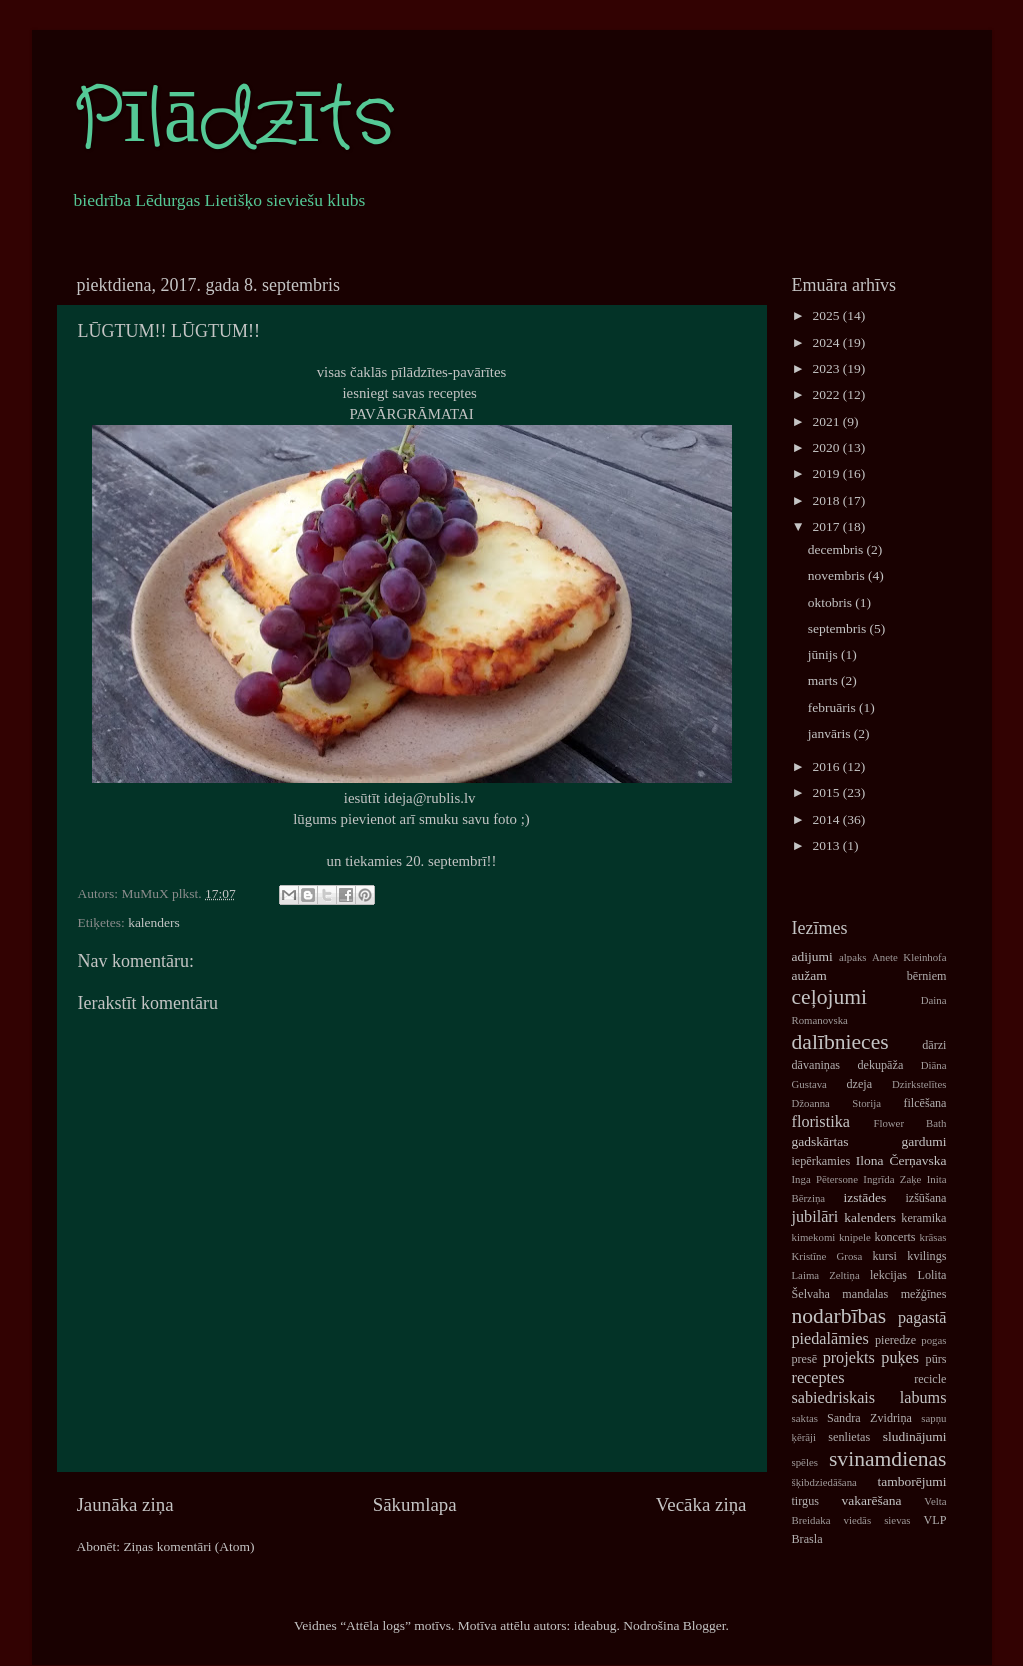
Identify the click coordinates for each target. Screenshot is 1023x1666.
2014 (827, 819)
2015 (827, 792)
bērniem (927, 976)
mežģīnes (924, 1294)
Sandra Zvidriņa (869, 1418)
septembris (839, 628)
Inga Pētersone (825, 1179)
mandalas (865, 1294)
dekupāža (880, 1065)
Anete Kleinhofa (909, 957)
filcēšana (924, 1103)
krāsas (933, 1237)
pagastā (922, 1318)
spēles (805, 1462)
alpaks (853, 957)
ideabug (595, 1625)
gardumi (924, 1141)
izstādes (865, 1197)
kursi (885, 1256)
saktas (805, 1418)
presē (805, 1359)
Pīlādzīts (234, 120)
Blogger (704, 1625)
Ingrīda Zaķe (892, 1179)
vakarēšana (871, 1500)
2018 (827, 500)
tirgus (805, 1501)
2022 (827, 394)
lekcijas (888, 1275)
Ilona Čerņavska (901, 1160)
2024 (827, 342)
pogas (933, 1340)
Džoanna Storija (837, 1103)
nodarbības (839, 1316)
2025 (827, 315)
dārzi (934, 1045)
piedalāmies (830, 1339)
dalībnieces (840, 1042)
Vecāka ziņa (701, 1504)
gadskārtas (820, 1141)
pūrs (936, 1359)
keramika (923, 1218)
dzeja (859, 1084)
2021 (827, 421)
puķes (900, 1358)
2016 (827, 766)
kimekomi (814, 1237)
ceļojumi (830, 997)
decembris (837, 549)
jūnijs (824, 654)
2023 (827, 368)
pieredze (895, 1340)
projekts (849, 1358)
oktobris (832, 602)
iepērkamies (821, 1161)
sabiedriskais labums (869, 1398)
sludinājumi (915, 1436)
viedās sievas (877, 1520)
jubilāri (815, 1217)
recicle (930, 1379)
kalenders (154, 922)
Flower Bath (909, 1123)
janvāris (831, 733)
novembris (838, 575)
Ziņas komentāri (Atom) (188, 1546)
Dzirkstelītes (919, 1084)
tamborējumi (912, 1481)
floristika (821, 1122)
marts (824, 680)
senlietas (849, 1437)
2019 (827, 473)
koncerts (894, 1237)
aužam (809, 975)
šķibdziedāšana (824, 1482)
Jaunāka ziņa (125, 1504)
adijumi (812, 956)
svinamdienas (888, 1459)
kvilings (926, 1256)
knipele (855, 1237)
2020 (827, 447)
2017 (827, 526)
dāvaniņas (816, 1065)
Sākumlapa (415, 1504)
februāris (833, 707)
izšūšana (925, 1198)
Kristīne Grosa (827, 1256)
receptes (818, 1378)
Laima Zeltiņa (826, 1275)
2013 (827, 845)
